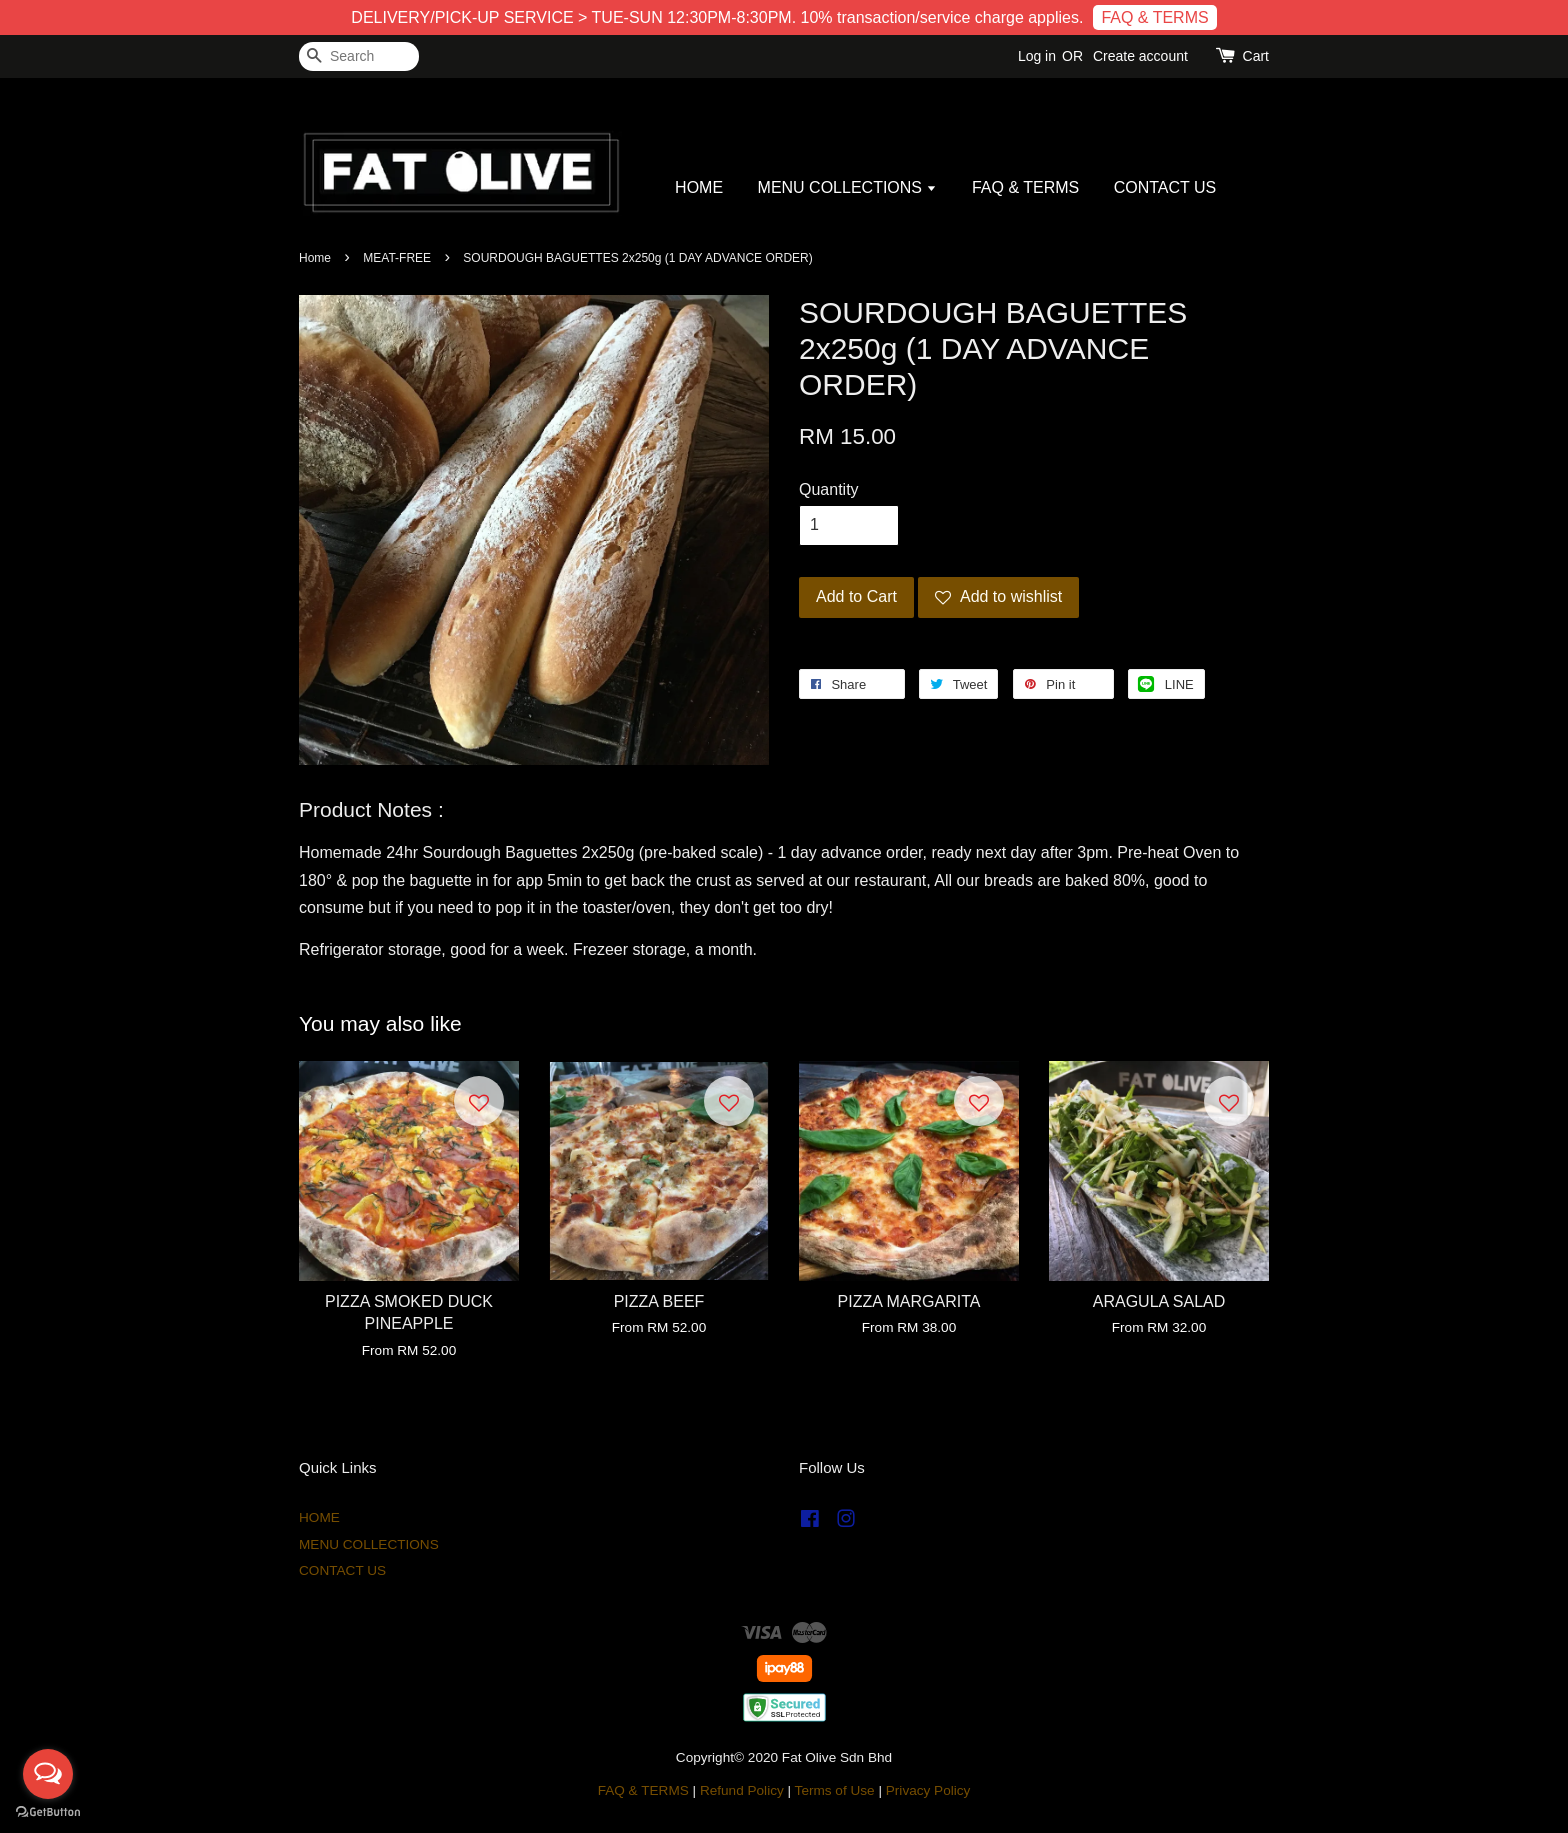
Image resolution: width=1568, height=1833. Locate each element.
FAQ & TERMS (1154, 17)
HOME (699, 187)
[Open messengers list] (48, 1774)
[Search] (359, 56)
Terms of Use (835, 1790)
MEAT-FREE (397, 258)
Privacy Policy (928, 1790)
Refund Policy (742, 1790)
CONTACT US (1165, 187)
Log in (1037, 56)
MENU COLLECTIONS (848, 187)
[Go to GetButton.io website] (48, 1812)
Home (315, 258)
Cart (1256, 56)
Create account (1140, 56)
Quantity (829, 489)
